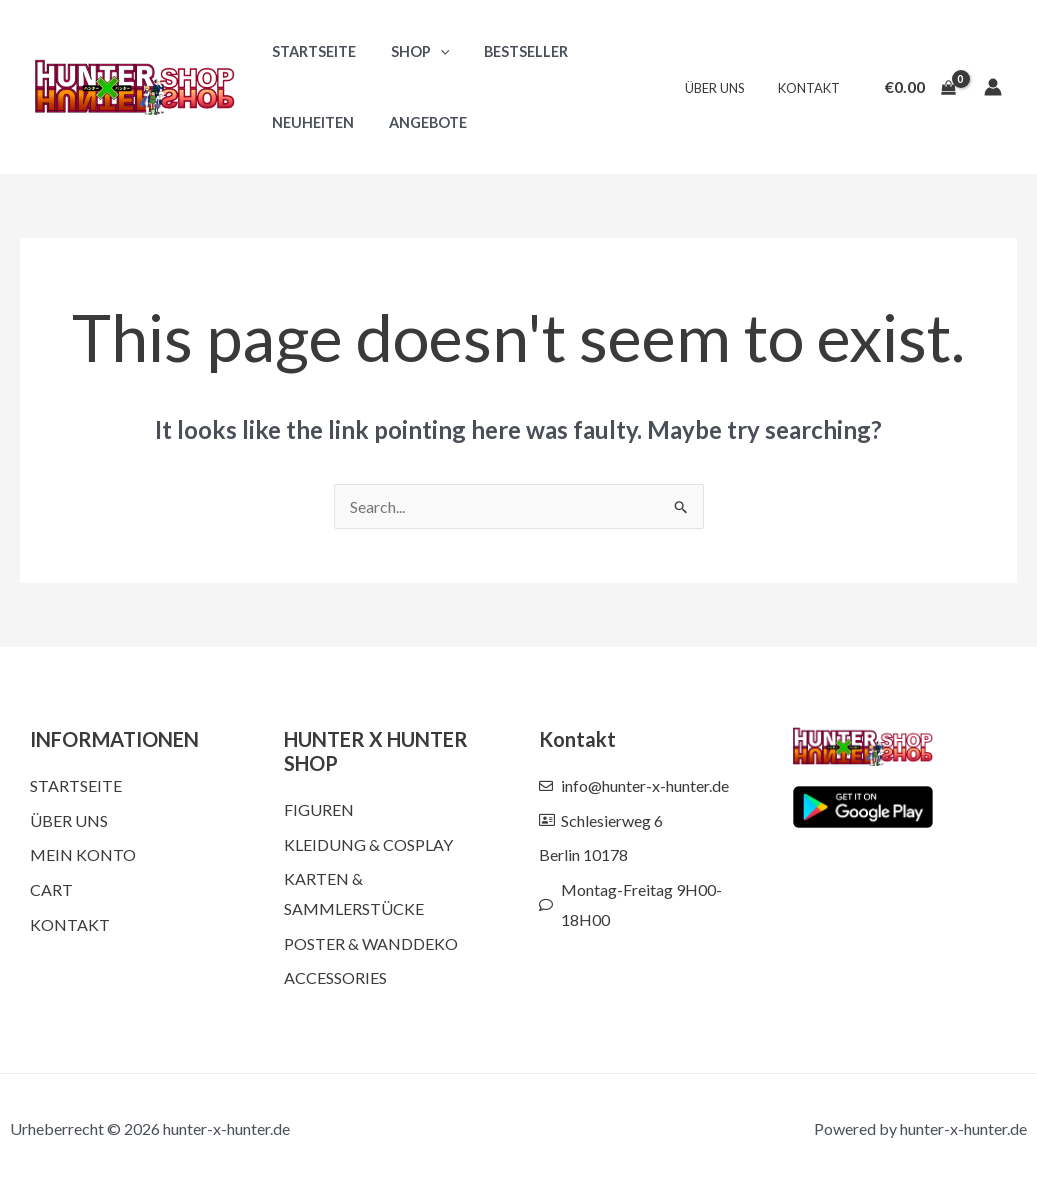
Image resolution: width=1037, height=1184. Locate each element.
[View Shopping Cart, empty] (920, 87)
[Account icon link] (993, 87)
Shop (411, 51)
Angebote (419, 122)
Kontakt (812, 88)
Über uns (725, 88)
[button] (431, 51)
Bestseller (512, 51)
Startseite (311, 51)
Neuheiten (310, 122)
